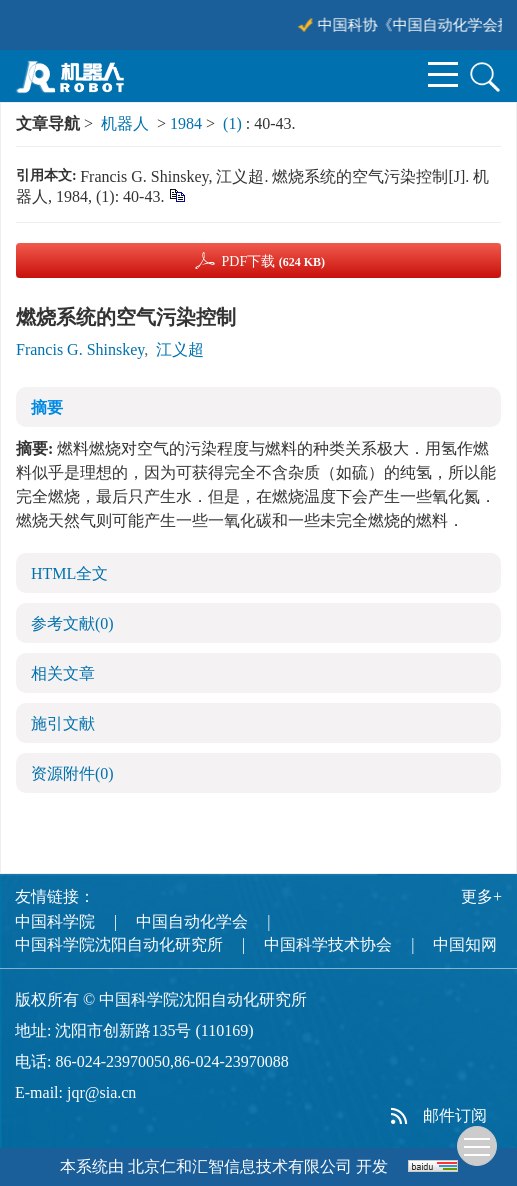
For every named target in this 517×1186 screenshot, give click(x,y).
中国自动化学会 (192, 921)
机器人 (125, 123)
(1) (234, 123)
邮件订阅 (455, 1115)
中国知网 (465, 944)
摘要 (47, 407)
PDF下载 (273, 261)
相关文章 (63, 673)
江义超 (180, 349)
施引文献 (63, 723)
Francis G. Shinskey (80, 349)
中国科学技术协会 (328, 944)
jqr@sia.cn (101, 1092)
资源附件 (72, 773)
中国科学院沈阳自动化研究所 (119, 944)
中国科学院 (55, 921)
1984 (186, 123)
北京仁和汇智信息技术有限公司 (240, 1166)
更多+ (481, 896)
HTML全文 (69, 573)
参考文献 (72, 623)
